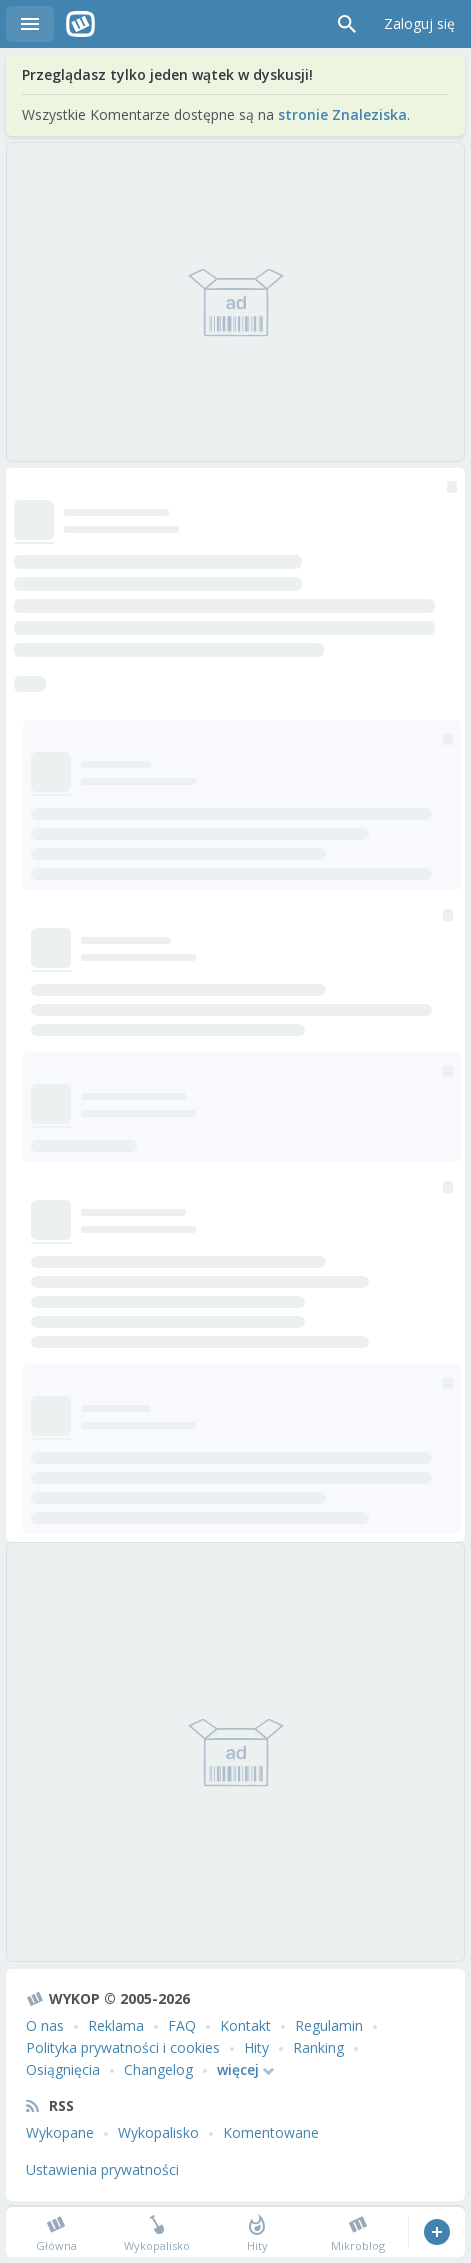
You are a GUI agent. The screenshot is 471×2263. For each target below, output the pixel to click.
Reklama (116, 2025)
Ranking (318, 2047)
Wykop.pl (80, 24)
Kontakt (245, 2025)
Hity (256, 2047)
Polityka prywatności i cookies (123, 2047)
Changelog (158, 2069)
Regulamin (329, 2025)
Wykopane (60, 2132)
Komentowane (271, 2132)
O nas (45, 2025)
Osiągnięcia (63, 2069)
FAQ (182, 2025)
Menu (30, 24)
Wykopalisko (158, 2132)
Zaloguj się (419, 23)
